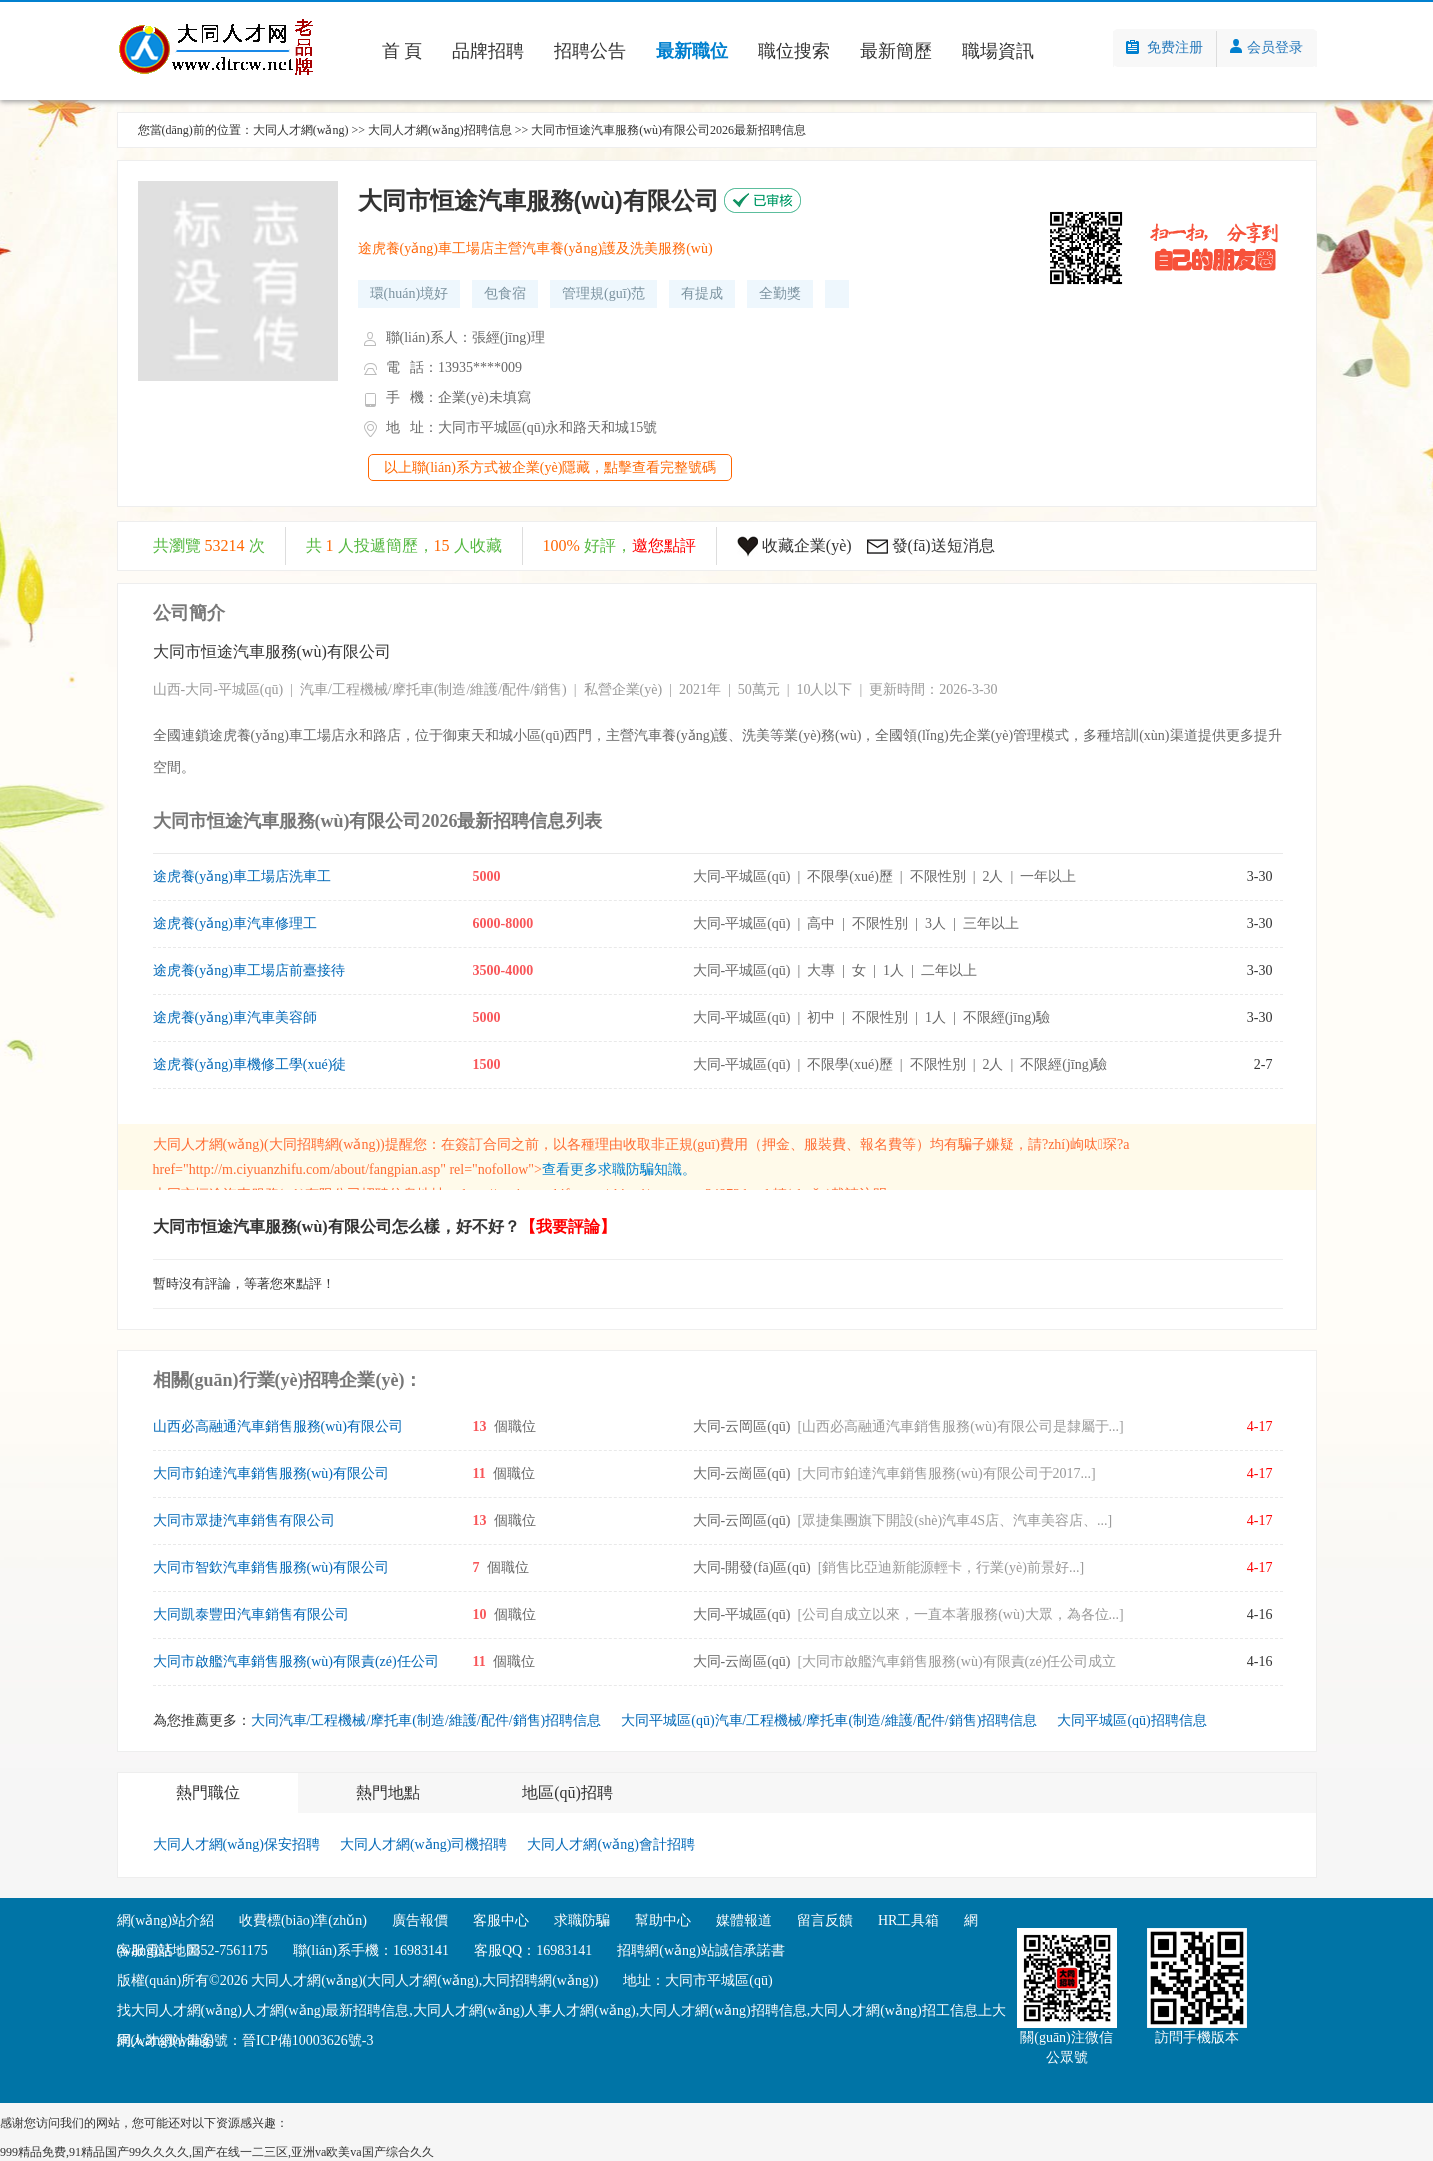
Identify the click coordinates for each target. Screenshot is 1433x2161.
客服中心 (501, 1920)
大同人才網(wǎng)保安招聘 (236, 1844)
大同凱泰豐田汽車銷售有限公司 (251, 1614)
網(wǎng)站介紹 (165, 1920)
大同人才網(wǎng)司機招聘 (423, 1844)
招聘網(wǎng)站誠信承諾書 (700, 1950)
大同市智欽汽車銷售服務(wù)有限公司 (271, 1567)
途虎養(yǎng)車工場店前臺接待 (249, 970)
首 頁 (402, 51)
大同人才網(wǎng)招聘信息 (440, 130)
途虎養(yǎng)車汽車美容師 (235, 1017)
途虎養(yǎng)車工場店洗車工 (242, 876)
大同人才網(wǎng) (301, 130)
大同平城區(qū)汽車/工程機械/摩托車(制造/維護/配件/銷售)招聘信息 (829, 1720)
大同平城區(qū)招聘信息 (1131, 1720)
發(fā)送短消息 (943, 545)
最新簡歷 (896, 51)
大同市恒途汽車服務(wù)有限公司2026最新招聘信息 (668, 130)
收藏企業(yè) (807, 545)
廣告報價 (420, 1920)
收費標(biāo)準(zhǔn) (303, 1920)
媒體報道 (744, 1920)
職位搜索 (794, 51)
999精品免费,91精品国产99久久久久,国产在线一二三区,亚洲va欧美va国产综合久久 (217, 2152)
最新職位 (692, 51)
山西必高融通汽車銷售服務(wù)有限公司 (278, 1426)
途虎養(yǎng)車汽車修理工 (235, 923)
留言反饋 (825, 1920)
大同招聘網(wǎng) (324, 1144)
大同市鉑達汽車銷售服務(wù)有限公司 (271, 1473)
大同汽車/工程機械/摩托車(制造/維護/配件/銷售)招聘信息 (426, 1720)
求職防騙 (582, 1920)
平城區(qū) (250, 689)
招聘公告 (590, 51)
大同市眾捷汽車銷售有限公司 (244, 1520)
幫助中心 (663, 1920)
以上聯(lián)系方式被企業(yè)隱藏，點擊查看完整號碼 (550, 467)
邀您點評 (664, 545)
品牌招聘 (488, 51)
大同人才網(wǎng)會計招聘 (610, 1844)
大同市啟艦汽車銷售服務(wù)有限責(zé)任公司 (296, 1661)
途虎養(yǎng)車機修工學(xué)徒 (250, 1064)
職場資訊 (998, 51)
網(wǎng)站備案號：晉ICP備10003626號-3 (245, 2040)
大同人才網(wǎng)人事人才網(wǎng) (524, 2010)
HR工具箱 (908, 1920)
